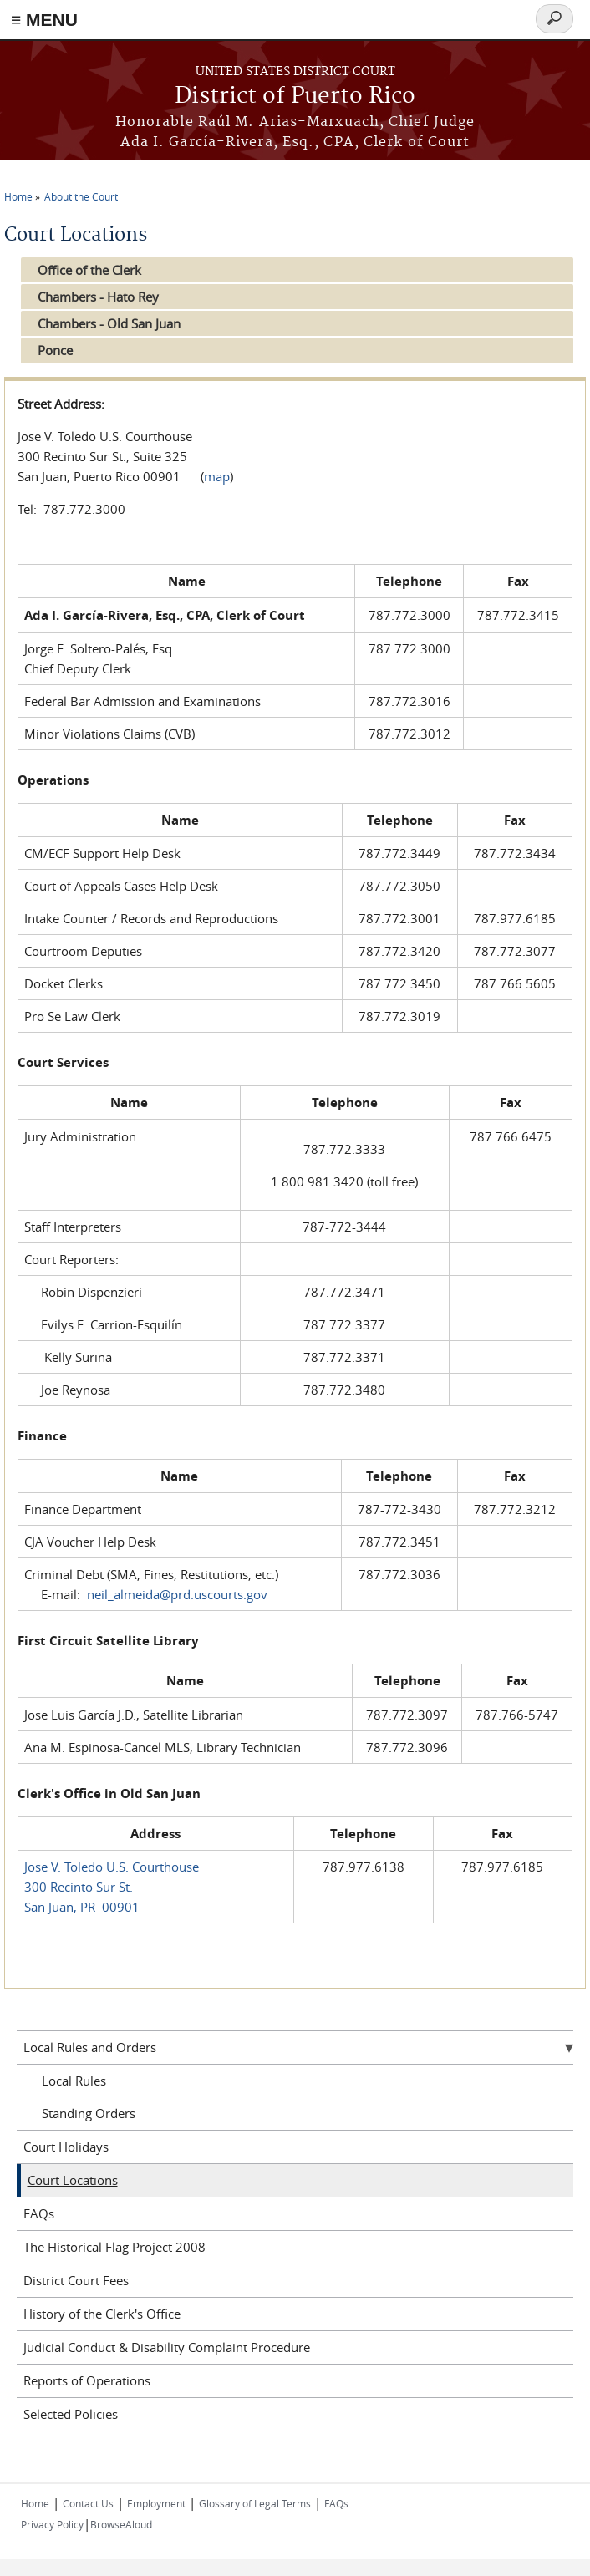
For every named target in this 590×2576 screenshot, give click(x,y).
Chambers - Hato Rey (98, 296)
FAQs (38, 2213)
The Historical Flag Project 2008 (114, 2246)
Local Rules (74, 2080)
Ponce (55, 350)
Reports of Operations (86, 2380)
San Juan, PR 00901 (82, 1906)
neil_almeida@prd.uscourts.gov (177, 1594)
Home (18, 196)
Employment (156, 2503)
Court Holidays (66, 2146)
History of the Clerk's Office (102, 2313)
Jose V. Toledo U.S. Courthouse (111, 1866)
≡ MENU (44, 19)
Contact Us (88, 2503)
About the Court (81, 196)
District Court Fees (76, 2280)
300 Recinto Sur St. (78, 1886)
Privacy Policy (52, 2524)
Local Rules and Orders (89, 2047)
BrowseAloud (121, 2524)
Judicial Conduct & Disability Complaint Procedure (166, 2347)
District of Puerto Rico (295, 96)
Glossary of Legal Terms (255, 2503)
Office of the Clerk (89, 270)
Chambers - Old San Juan (109, 323)
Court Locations (73, 2180)
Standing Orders (88, 2113)
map (217, 476)
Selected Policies (70, 2414)
